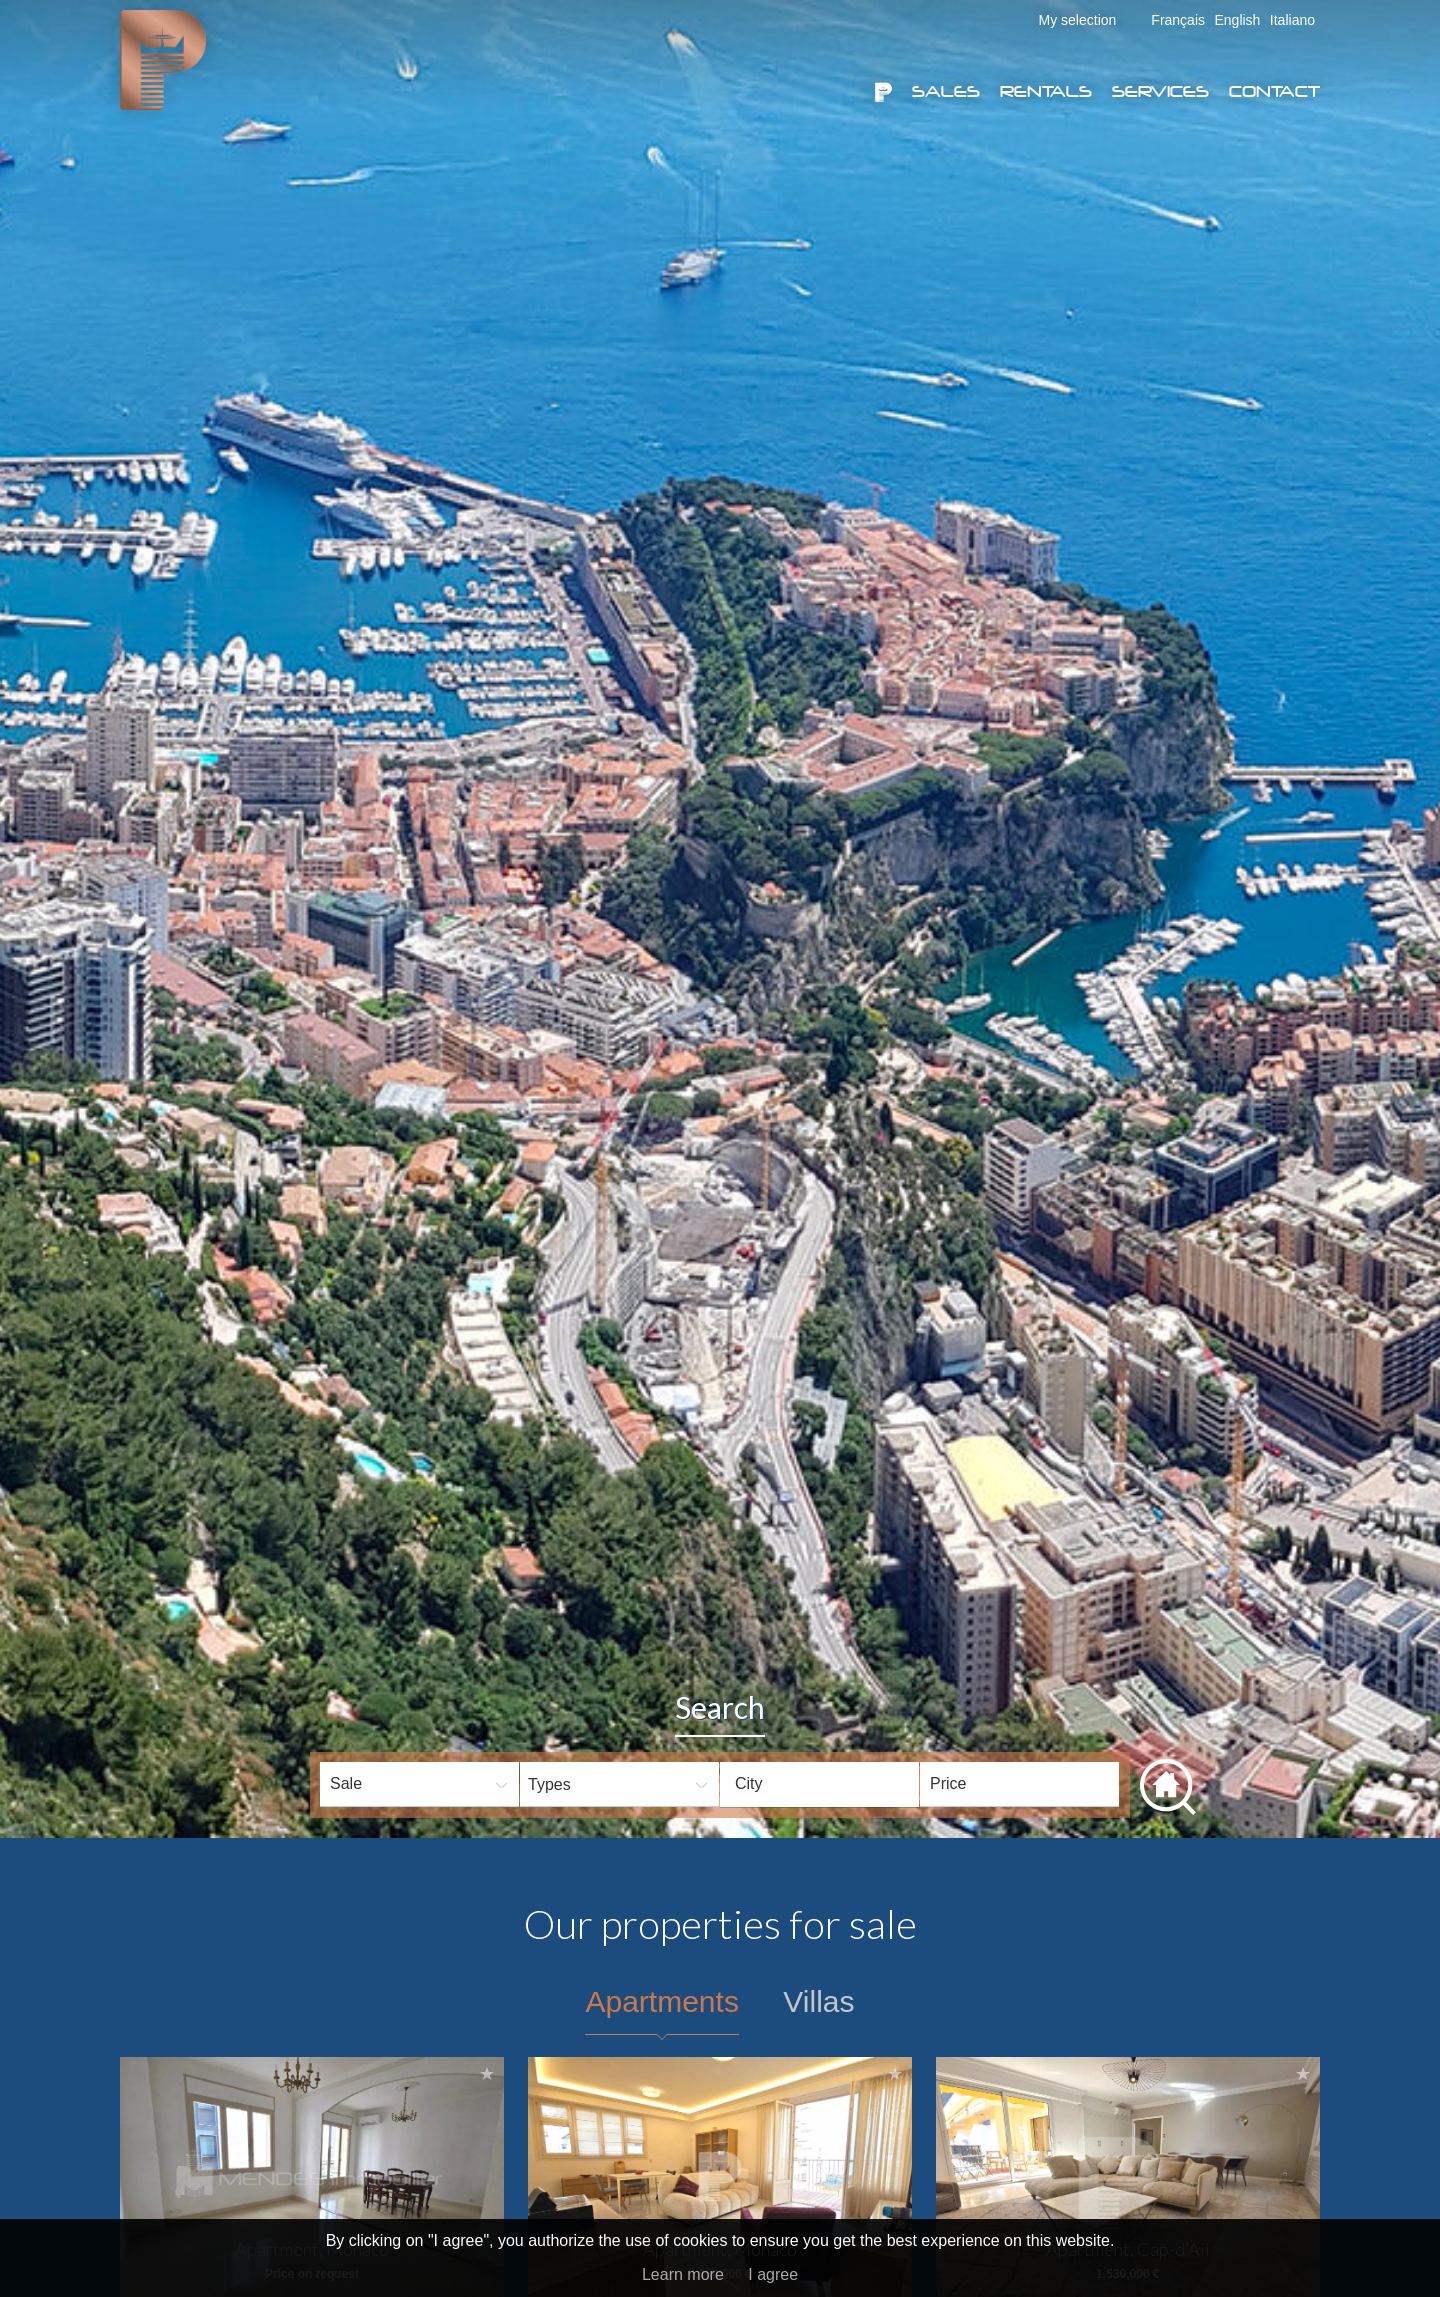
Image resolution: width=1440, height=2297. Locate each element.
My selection (1078, 20)
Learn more (683, 2274)
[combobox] (819, 1784)
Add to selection (487, 2073)
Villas (818, 2001)
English (1237, 20)
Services (1160, 91)
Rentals (1046, 91)
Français (1178, 20)
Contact (1274, 91)
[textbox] (835, 1784)
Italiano (1292, 20)
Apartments (661, 2001)
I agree (773, 2274)
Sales (946, 91)
